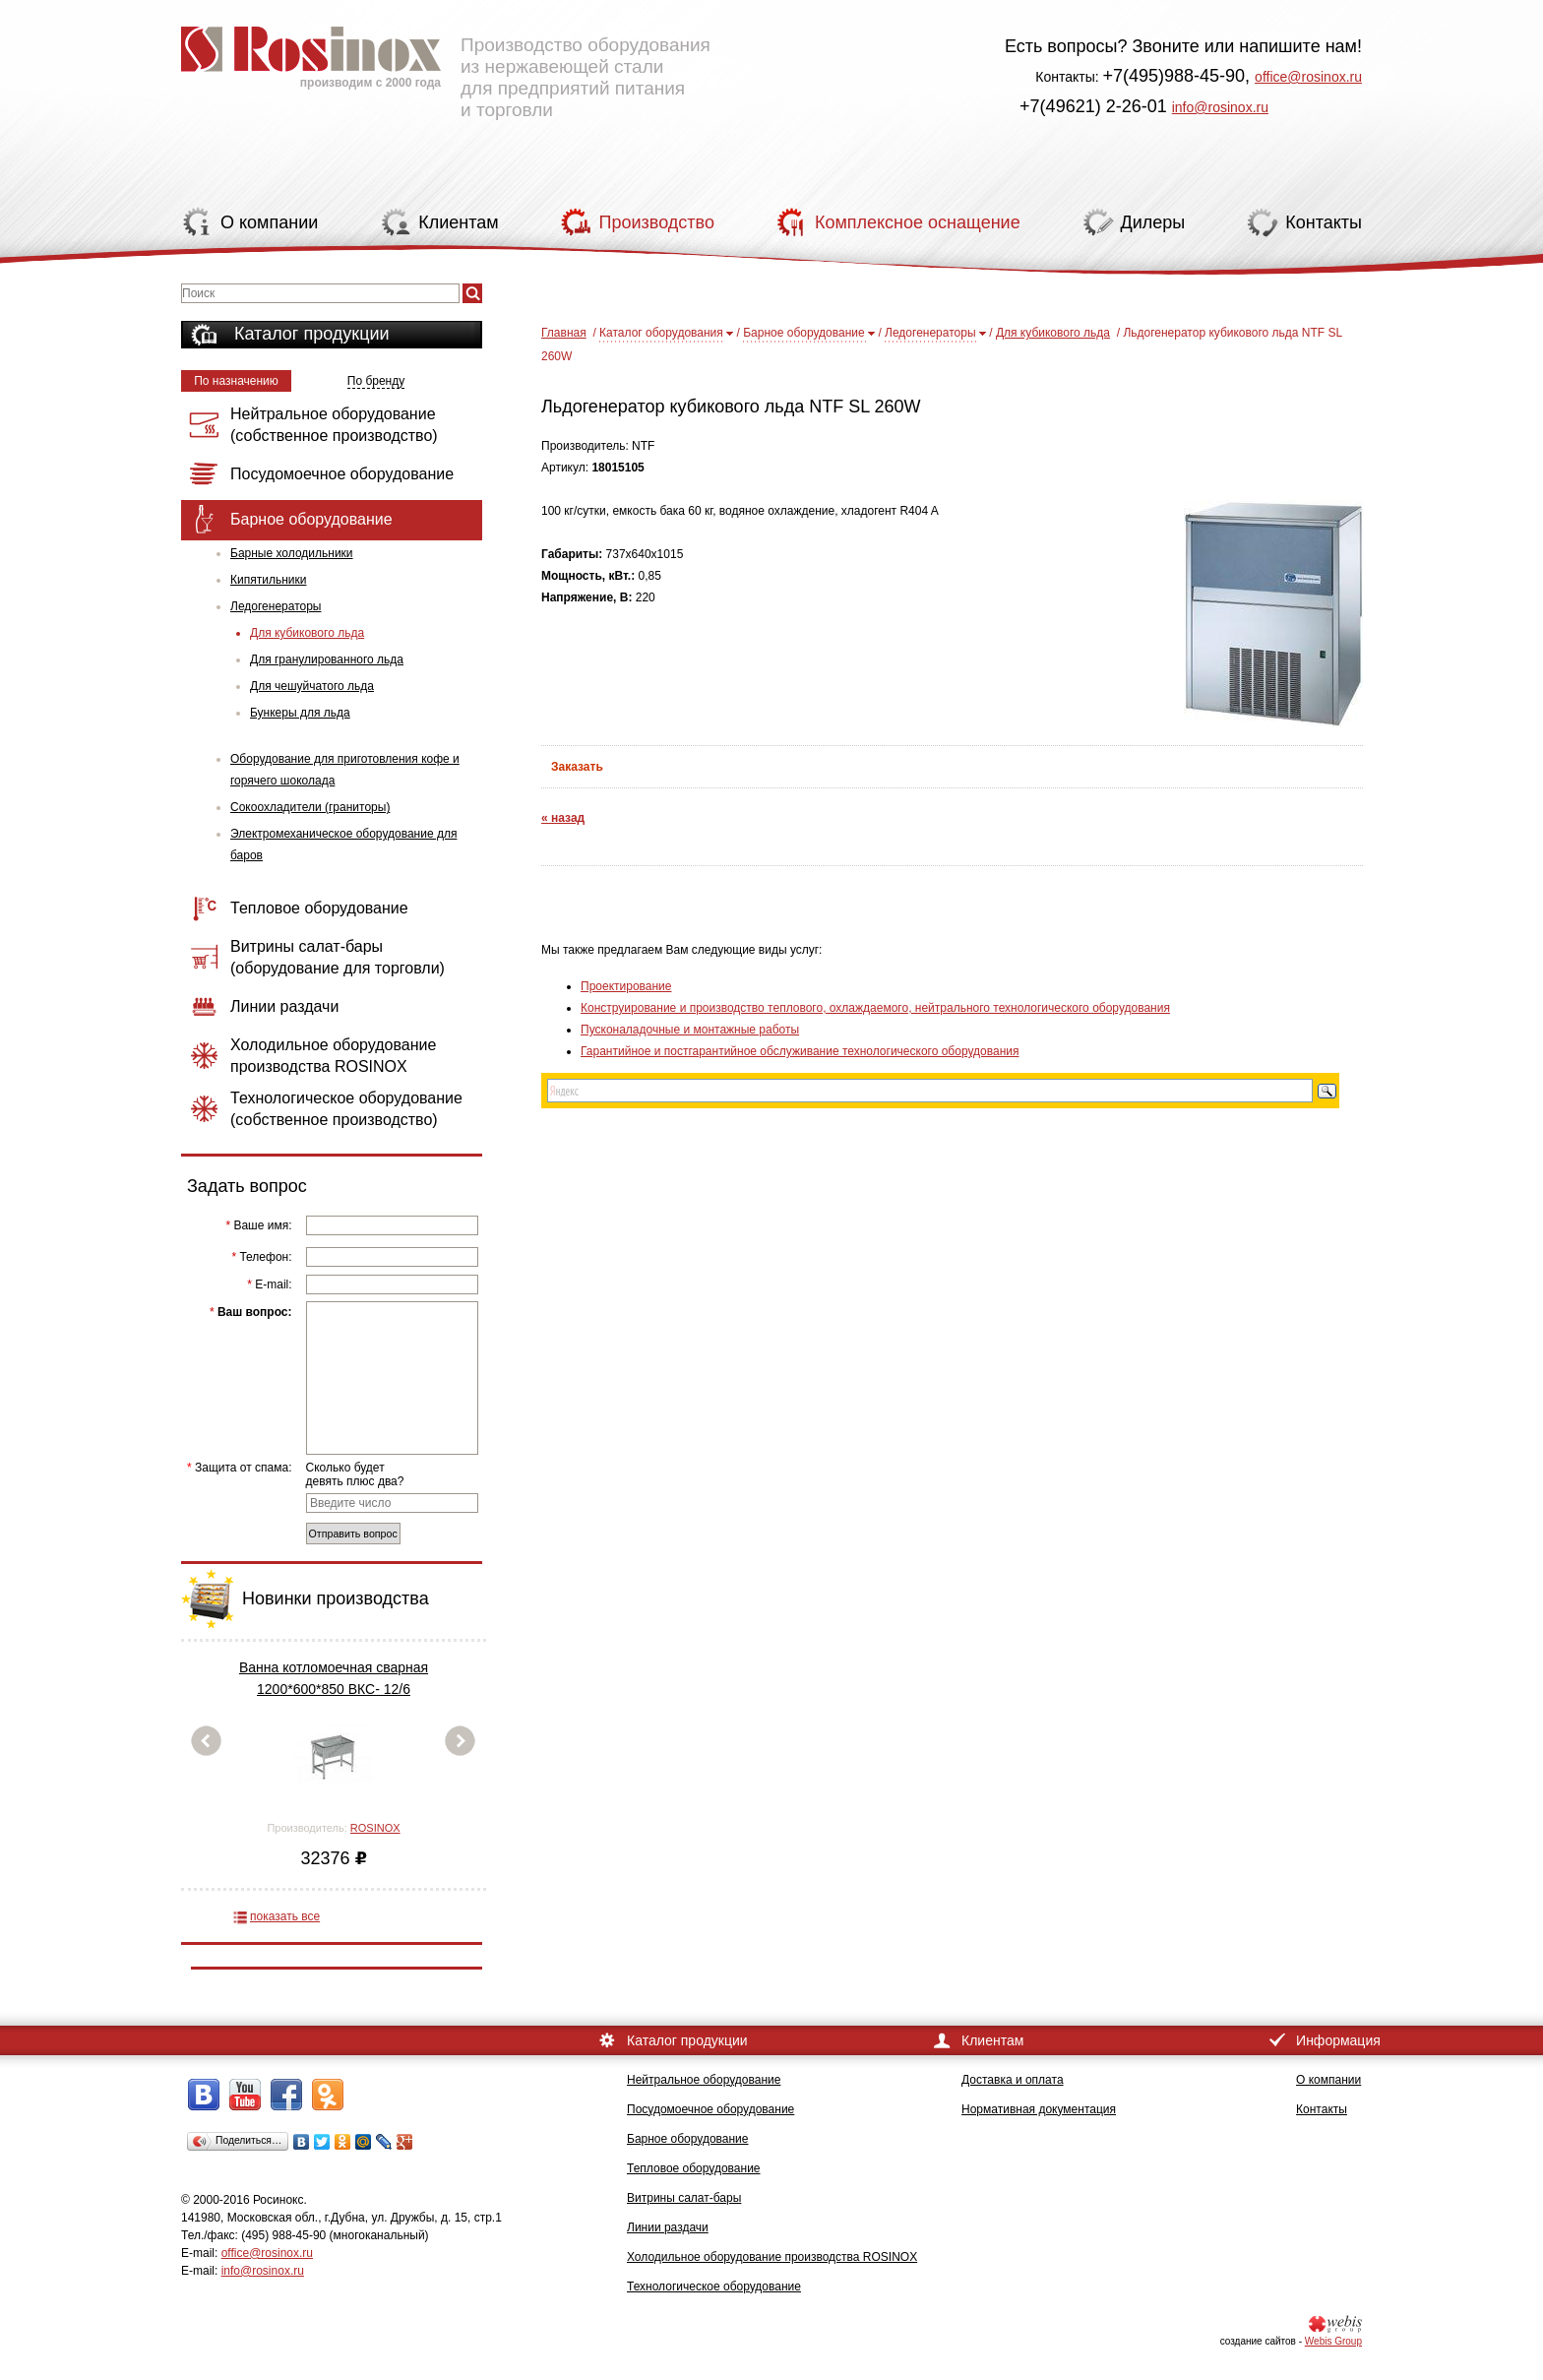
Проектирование (626, 986)
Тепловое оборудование (694, 2168)
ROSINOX (375, 1828)
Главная (563, 333)
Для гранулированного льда (326, 659)
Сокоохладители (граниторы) (310, 807)
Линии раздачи (668, 2227)
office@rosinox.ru (1308, 77)
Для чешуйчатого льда (312, 686)
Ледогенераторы (275, 606)
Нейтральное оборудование (703, 2080)
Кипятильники (268, 580)
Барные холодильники (291, 553)
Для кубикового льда (307, 633)
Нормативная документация (1038, 2109)
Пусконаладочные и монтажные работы (690, 1029)
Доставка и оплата (1012, 2080)
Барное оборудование (804, 333)
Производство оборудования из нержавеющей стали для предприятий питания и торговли (445, 64)
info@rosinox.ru (1220, 107)
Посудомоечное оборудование (710, 2109)
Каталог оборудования (661, 333)
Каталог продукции (312, 334)
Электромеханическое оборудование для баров (343, 844)
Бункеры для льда (300, 713)
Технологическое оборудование (714, 2286)
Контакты (1321, 2109)
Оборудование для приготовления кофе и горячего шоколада (345, 769)
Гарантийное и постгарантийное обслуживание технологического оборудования (799, 1051)
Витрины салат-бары (684, 2198)
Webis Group (1333, 2341)
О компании (1328, 2080)
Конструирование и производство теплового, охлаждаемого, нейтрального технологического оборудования (875, 1008)
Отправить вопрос (353, 1533)
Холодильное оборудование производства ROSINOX (772, 2257)
